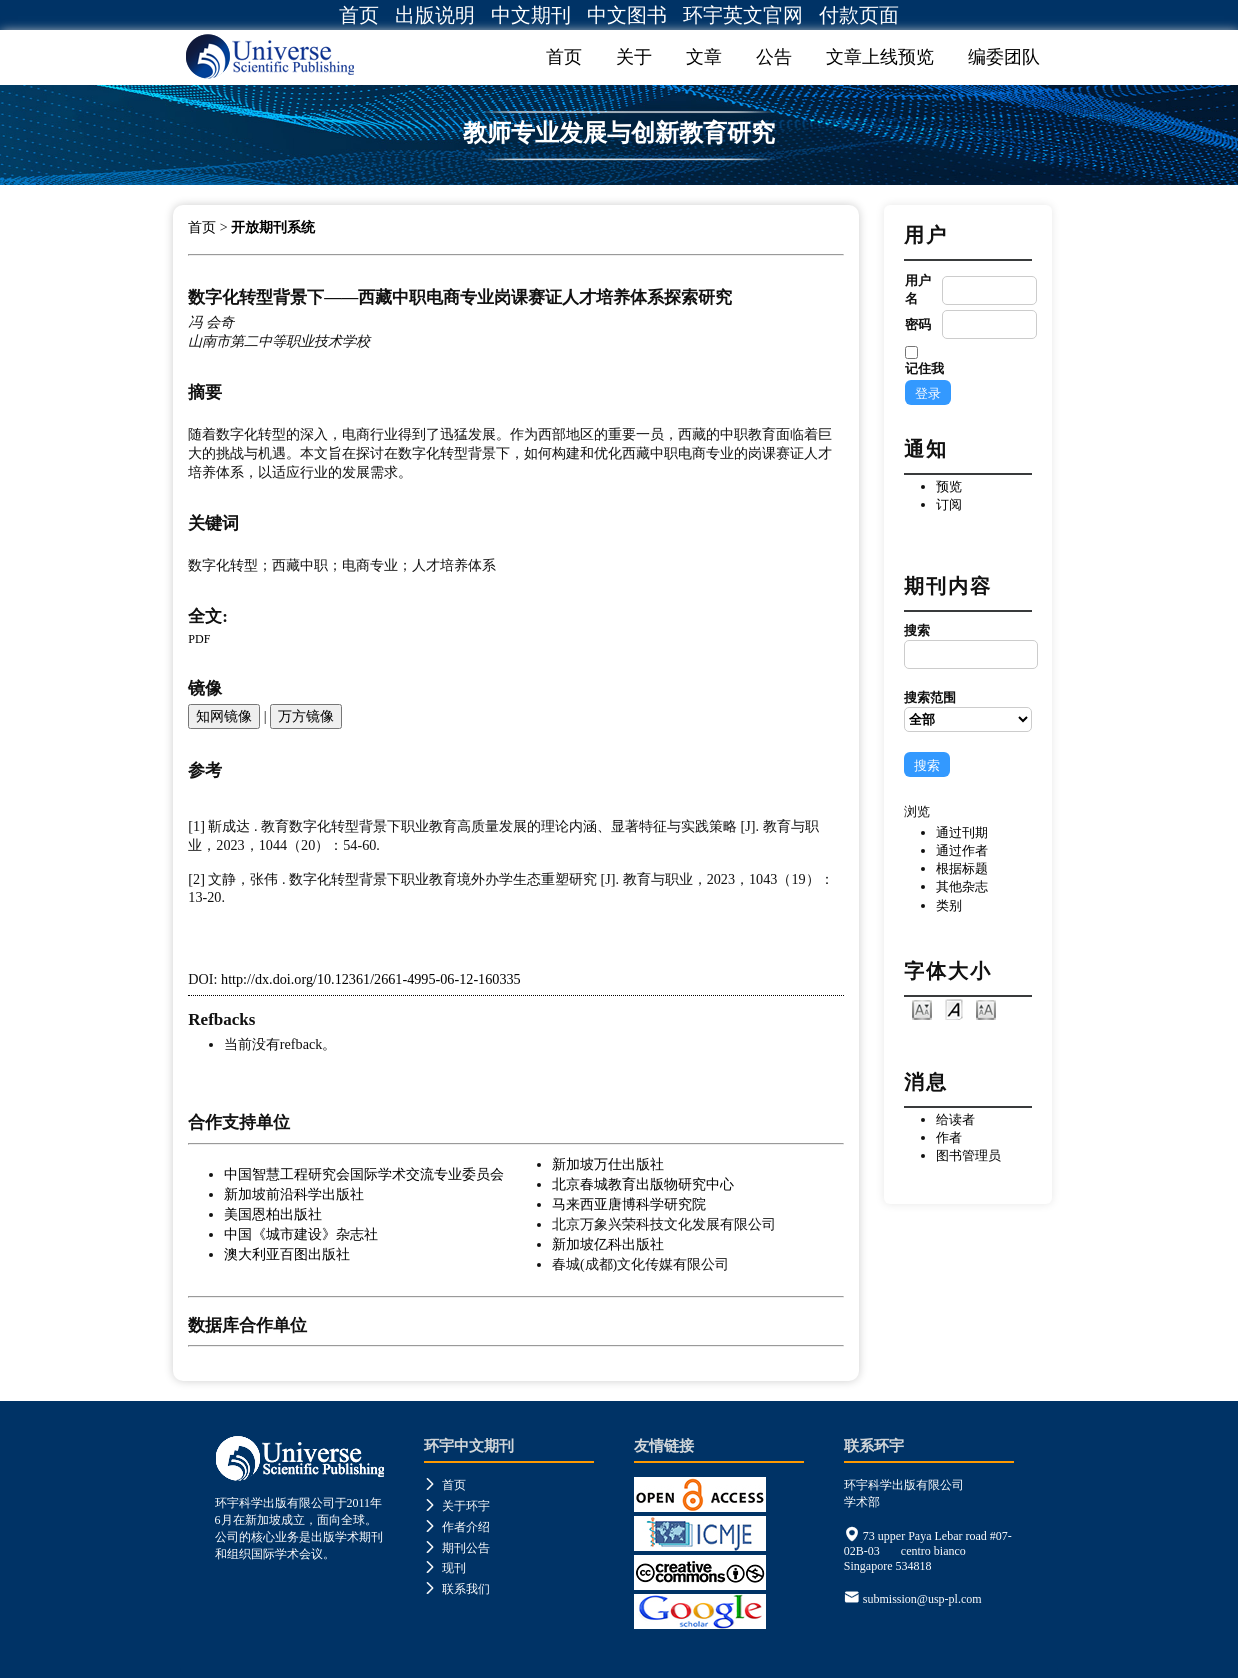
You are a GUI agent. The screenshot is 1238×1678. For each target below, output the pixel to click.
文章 (704, 57)
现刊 (445, 1568)
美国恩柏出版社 (273, 1214)
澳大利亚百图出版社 (287, 1254)
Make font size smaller (922, 1008)
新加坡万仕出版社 (608, 1164)
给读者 (955, 1119)
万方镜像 (306, 716)
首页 (359, 15)
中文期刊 (531, 15)
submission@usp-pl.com (922, 1599)
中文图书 (627, 15)
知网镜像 (224, 716)
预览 (949, 486)
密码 (918, 324)
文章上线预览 (880, 57)
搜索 (968, 646)
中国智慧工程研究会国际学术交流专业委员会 (364, 1174)
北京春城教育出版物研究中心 (643, 1184)
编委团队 (1004, 57)
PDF (199, 639)
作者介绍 (457, 1527)
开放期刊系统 (273, 227)
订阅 (949, 504)
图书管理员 (968, 1155)
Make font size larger (986, 1008)
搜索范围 (968, 711)
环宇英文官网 (743, 15)
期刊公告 (457, 1548)
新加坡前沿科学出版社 (294, 1194)
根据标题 (962, 868)
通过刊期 (962, 832)
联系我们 (457, 1589)
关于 (634, 57)
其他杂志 (962, 886)
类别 (949, 905)
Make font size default (954, 1008)
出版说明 (435, 15)
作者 (949, 1137)
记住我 (924, 368)
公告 (774, 57)
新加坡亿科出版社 (608, 1244)
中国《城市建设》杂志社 (301, 1234)
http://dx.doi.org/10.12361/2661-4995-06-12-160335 (371, 979)
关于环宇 (457, 1506)
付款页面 (859, 15)
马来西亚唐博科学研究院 (629, 1204)
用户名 (918, 289)
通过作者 (962, 850)
